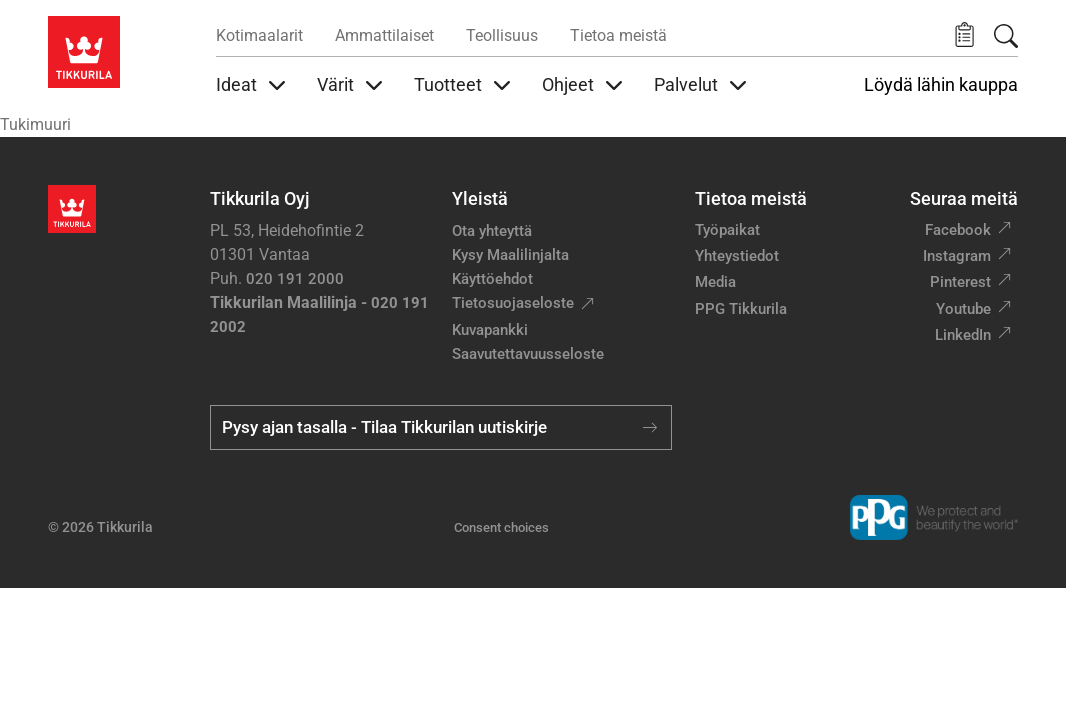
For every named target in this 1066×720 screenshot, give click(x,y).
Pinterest (960, 282)
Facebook (958, 230)
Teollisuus (502, 35)
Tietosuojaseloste (513, 303)
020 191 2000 (295, 279)
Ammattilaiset (384, 35)
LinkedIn (963, 335)
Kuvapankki (490, 330)
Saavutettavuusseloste (528, 354)
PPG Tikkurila (741, 309)
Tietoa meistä (618, 35)
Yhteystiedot (737, 256)
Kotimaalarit (259, 35)
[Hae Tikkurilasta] (1006, 36)
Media (715, 282)
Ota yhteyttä (492, 231)
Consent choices (501, 527)
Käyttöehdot (492, 279)
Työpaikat (727, 230)
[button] (964, 35)
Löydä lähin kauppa (941, 85)
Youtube (963, 309)
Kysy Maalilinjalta (510, 255)
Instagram (957, 256)
